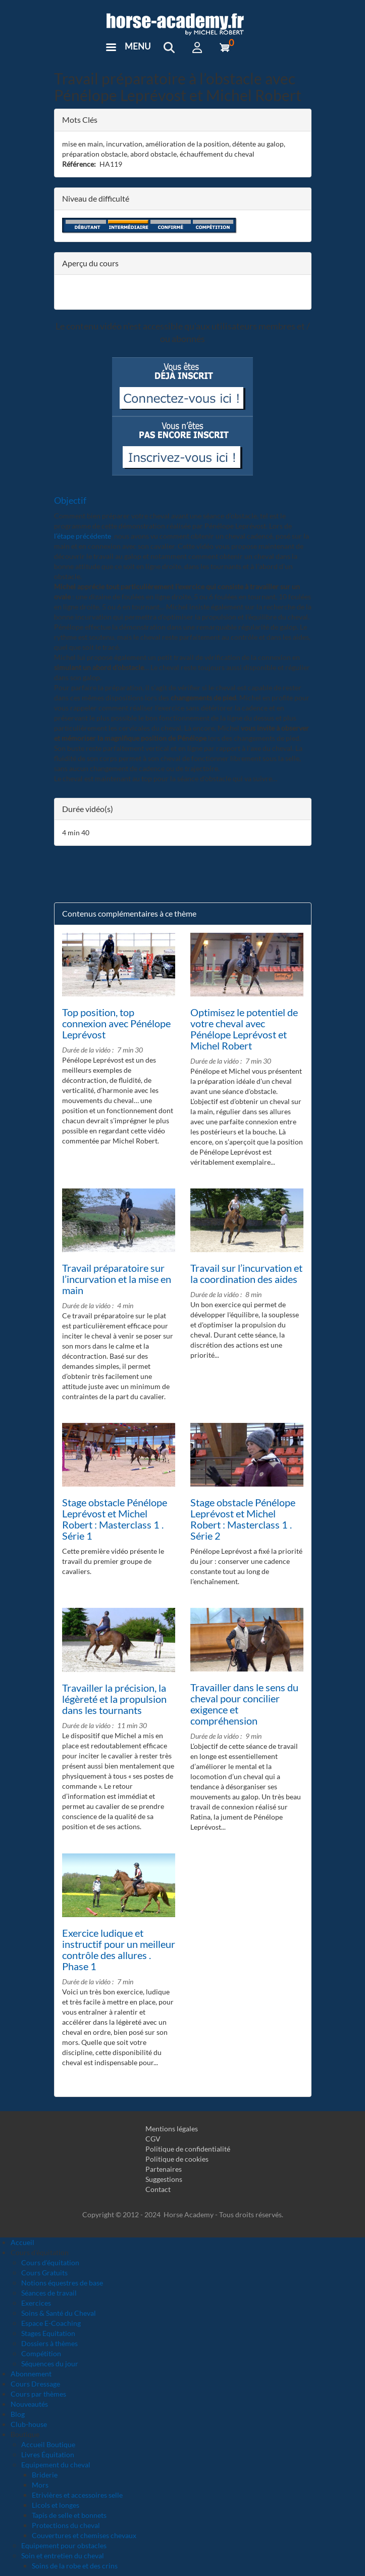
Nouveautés (29, 2404)
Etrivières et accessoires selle (77, 2495)
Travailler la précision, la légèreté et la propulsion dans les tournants (114, 1699)
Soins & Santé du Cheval (58, 2313)
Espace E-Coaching (51, 2323)
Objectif (70, 500)
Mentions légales (171, 2128)
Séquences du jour (49, 2363)
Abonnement (31, 2373)
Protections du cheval (66, 2525)
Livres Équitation (47, 2454)
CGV (153, 2138)
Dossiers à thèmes (49, 2343)
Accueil (22, 2242)
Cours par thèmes (38, 2394)
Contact (158, 2189)
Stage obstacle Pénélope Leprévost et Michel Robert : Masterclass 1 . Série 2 (242, 1519)
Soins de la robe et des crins (75, 2565)
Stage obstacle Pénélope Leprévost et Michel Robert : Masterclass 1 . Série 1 (114, 1519)
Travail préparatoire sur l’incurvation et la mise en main (116, 1279)
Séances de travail (49, 2292)
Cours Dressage (35, 2383)
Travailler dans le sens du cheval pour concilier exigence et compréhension (244, 1704)
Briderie (45, 2474)
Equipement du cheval (55, 2464)
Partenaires (163, 2169)
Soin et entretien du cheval (62, 2555)
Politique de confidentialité (187, 2148)
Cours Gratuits (44, 2272)
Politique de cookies (176, 2159)
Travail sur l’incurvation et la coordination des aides (246, 1273)
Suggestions (163, 2179)
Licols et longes (55, 2505)
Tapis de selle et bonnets (69, 2515)
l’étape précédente (82, 536)
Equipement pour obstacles (64, 2545)
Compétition (41, 2353)
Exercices (36, 2303)
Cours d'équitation (50, 2262)
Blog (18, 2414)
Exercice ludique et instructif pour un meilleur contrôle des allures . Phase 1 (118, 1949)
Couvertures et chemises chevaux (84, 2535)
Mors (40, 2484)
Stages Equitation (48, 2333)
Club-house (29, 2424)
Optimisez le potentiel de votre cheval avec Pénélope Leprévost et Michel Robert (244, 1029)
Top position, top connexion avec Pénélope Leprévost (116, 1023)
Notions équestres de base (62, 2282)
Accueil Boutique (48, 2444)
